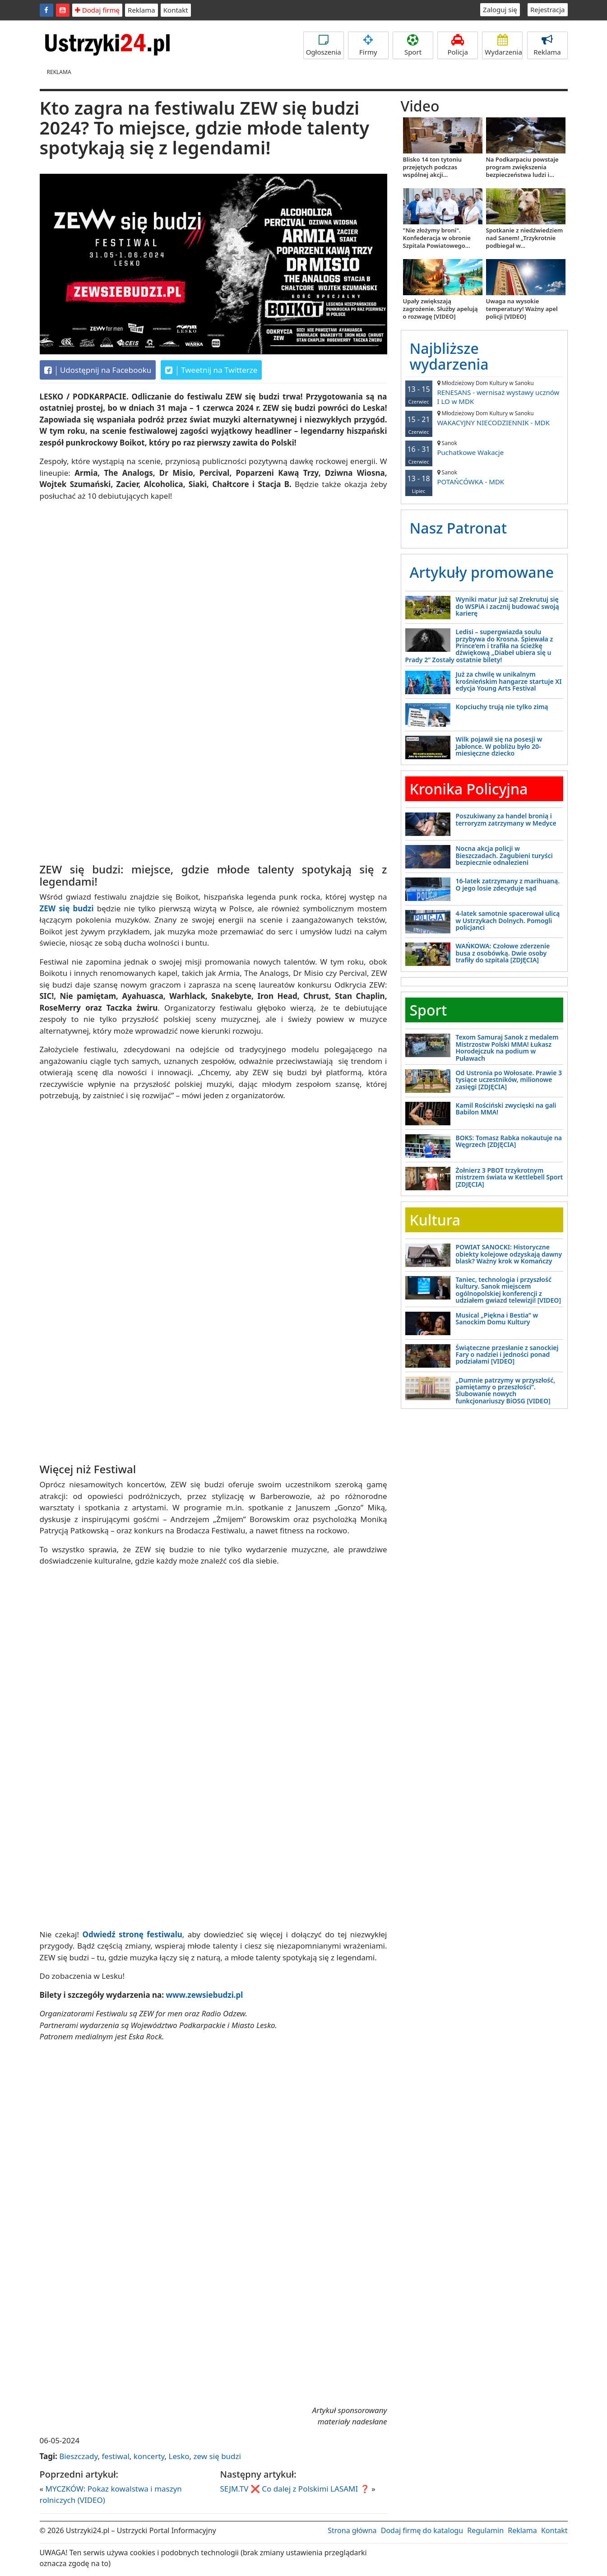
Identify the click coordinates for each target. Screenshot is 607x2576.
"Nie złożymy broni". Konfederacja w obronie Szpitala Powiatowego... (437, 238)
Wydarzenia (503, 45)
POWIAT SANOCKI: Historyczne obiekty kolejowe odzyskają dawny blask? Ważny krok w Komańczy (509, 1254)
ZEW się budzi (67, 908)
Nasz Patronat (458, 528)
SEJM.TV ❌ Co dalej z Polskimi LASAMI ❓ (295, 2488)
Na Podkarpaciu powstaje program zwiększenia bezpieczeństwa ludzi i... (522, 167)
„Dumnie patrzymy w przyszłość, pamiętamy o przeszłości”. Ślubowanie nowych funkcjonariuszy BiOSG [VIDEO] (506, 1390)
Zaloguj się (500, 9)
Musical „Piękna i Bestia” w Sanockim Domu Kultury (497, 1318)
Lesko (179, 2456)
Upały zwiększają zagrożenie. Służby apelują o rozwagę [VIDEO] (440, 308)
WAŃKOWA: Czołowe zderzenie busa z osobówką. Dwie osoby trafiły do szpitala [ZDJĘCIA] (503, 953)
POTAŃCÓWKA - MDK (484, 477)
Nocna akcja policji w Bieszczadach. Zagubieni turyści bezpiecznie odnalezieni (504, 855)
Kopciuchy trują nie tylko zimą (502, 706)
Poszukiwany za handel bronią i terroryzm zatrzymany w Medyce (506, 819)
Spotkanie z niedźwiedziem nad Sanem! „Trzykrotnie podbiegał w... (524, 238)
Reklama (141, 9)
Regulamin (485, 2530)
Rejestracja (547, 9)
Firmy (368, 45)
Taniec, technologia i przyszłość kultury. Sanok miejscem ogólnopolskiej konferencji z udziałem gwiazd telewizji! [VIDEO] (508, 1289)
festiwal (115, 2456)
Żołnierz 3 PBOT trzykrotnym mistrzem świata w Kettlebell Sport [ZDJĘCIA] (509, 1177)
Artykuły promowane (482, 572)
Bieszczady (78, 2456)
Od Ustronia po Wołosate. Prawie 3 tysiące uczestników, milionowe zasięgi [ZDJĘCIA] (509, 1079)
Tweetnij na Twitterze (211, 370)
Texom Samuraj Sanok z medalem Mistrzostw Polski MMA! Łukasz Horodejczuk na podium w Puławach (507, 1047)
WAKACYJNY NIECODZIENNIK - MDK (484, 418)
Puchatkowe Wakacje (484, 448)
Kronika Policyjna (469, 788)
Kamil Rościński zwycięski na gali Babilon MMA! (506, 1108)
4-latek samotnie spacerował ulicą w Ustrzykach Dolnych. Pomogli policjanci (508, 920)
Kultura (435, 1220)
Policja (457, 45)
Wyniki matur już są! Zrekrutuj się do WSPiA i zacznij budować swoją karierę (507, 606)
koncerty (149, 2456)
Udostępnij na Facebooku (98, 370)
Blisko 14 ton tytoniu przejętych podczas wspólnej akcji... (432, 167)
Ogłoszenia (323, 45)
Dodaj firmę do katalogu (422, 2530)
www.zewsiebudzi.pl (204, 1995)
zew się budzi (217, 2456)
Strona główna (352, 2530)
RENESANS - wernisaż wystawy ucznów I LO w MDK (484, 392)
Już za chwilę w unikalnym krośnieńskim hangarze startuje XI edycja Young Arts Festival (509, 681)
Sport (413, 45)
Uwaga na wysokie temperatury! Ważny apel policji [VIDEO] (522, 308)
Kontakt (175, 9)
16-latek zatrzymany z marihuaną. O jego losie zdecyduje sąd (508, 884)
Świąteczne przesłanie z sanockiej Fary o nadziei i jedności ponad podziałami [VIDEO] (507, 1354)
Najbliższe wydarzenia (449, 356)
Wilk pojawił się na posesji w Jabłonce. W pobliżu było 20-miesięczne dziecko (499, 746)
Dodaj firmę (97, 9)
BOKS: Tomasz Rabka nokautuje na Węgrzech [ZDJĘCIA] (509, 1141)
